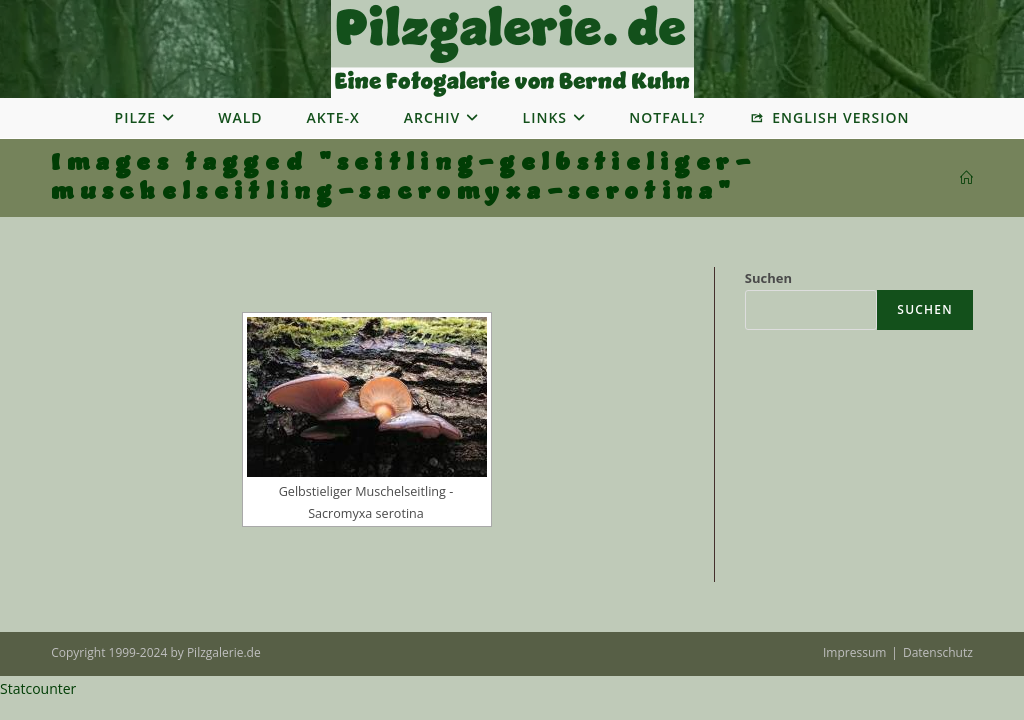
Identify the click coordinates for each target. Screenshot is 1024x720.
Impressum (854, 652)
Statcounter (38, 688)
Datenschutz (938, 652)
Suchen (768, 278)
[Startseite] (966, 178)
